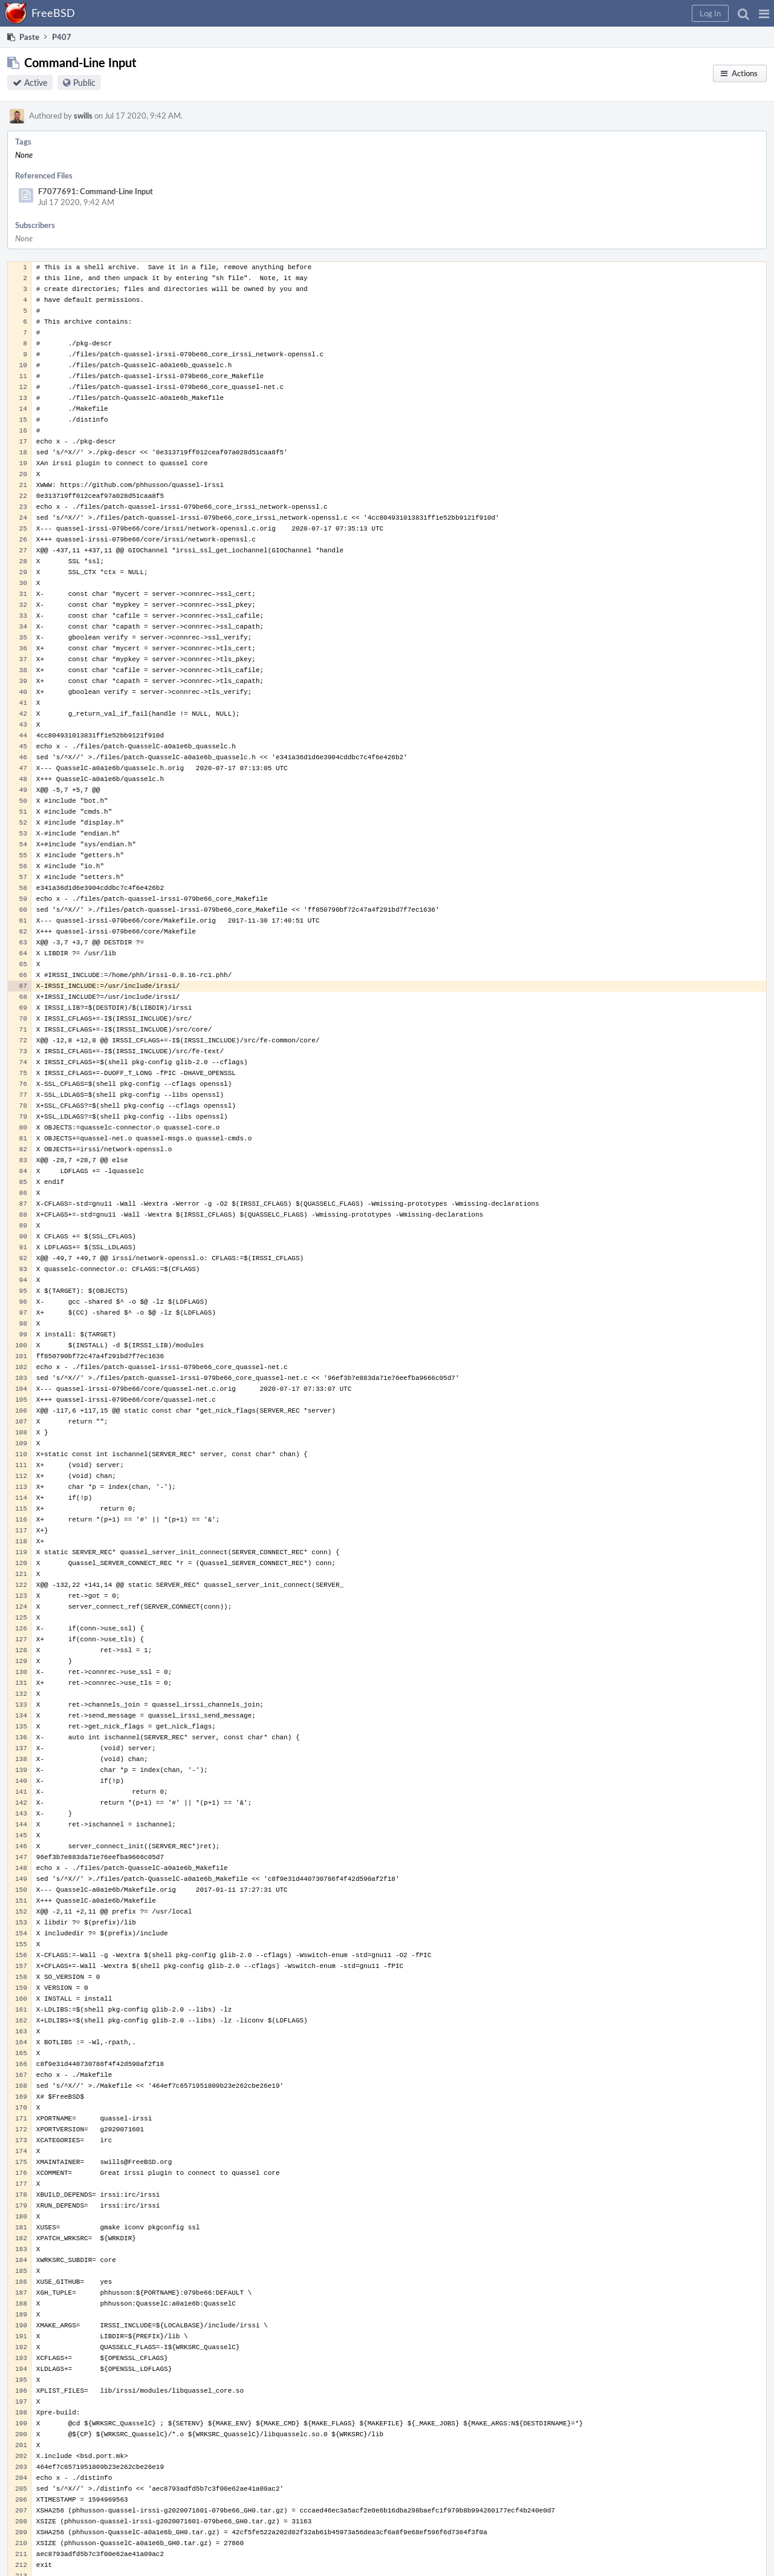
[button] (764, 13)
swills (83, 115)
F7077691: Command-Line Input (95, 191)
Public (84, 82)
